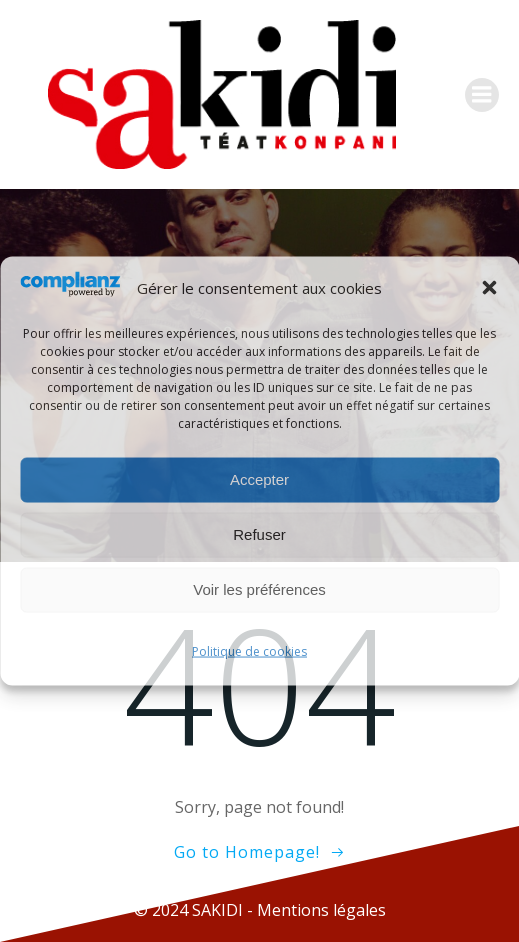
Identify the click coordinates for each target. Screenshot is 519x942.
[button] (489, 288)
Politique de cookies (249, 650)
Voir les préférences (259, 589)
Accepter (259, 479)
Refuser (259, 534)
